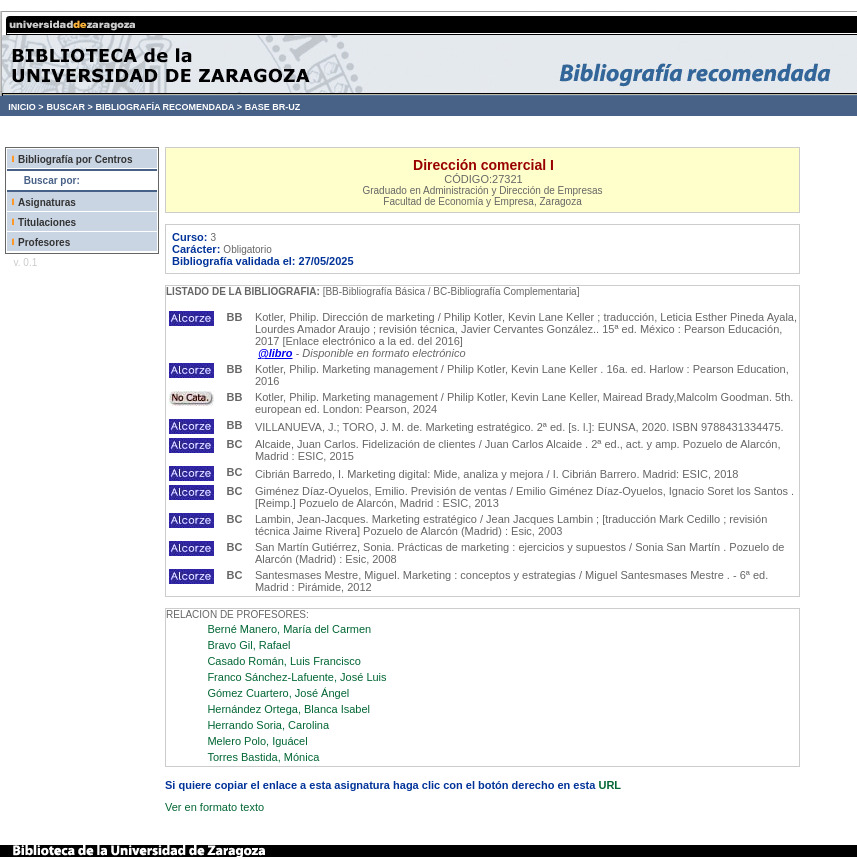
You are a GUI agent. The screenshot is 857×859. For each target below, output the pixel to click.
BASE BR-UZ (273, 107)
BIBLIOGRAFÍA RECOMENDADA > (168, 107)
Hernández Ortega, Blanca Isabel (288, 709)
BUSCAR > (69, 107)
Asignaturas (47, 202)
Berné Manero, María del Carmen (289, 629)
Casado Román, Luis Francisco (283, 661)
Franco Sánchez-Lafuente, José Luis (296, 677)
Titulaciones (47, 222)
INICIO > (25, 107)
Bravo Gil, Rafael (248, 645)
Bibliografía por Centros (75, 159)
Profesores (44, 242)
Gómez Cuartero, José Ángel (278, 693)
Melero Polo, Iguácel (257, 741)
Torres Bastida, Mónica (263, 757)
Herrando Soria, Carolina (268, 725)
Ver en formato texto (214, 807)
